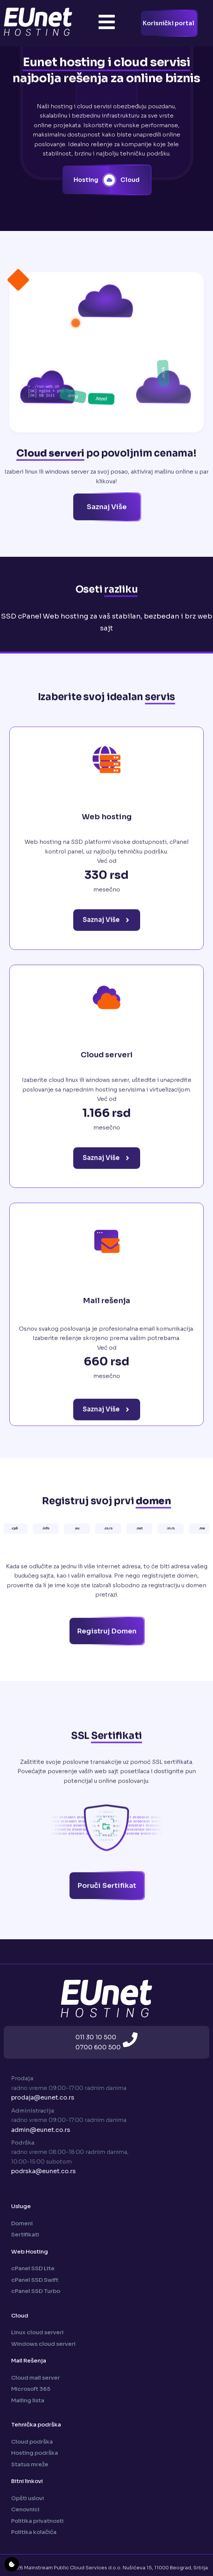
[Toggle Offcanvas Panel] (107, 23)
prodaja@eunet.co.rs (42, 2097)
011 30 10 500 (95, 2037)
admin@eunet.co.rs (40, 2130)
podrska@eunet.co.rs (43, 2171)
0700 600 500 (98, 2047)
